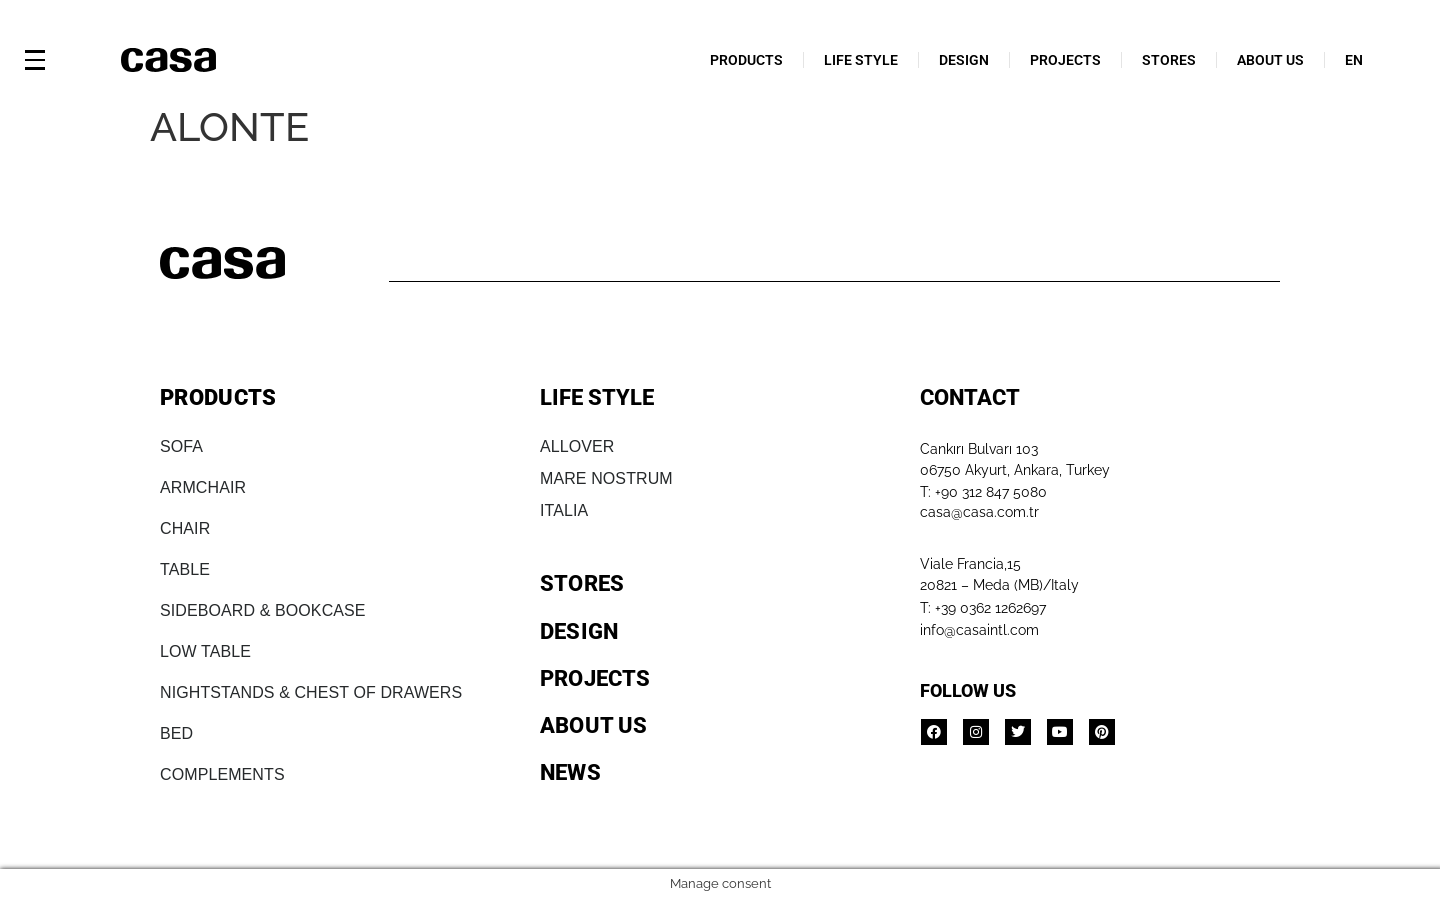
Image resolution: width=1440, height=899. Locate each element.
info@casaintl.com (979, 630)
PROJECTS (1065, 60)
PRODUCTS (746, 60)
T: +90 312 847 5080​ (983, 492)
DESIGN (964, 60)
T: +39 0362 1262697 (983, 608)
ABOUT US (1270, 60)
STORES (1169, 60)
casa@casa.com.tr (979, 512)
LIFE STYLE (861, 60)
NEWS (570, 772)
